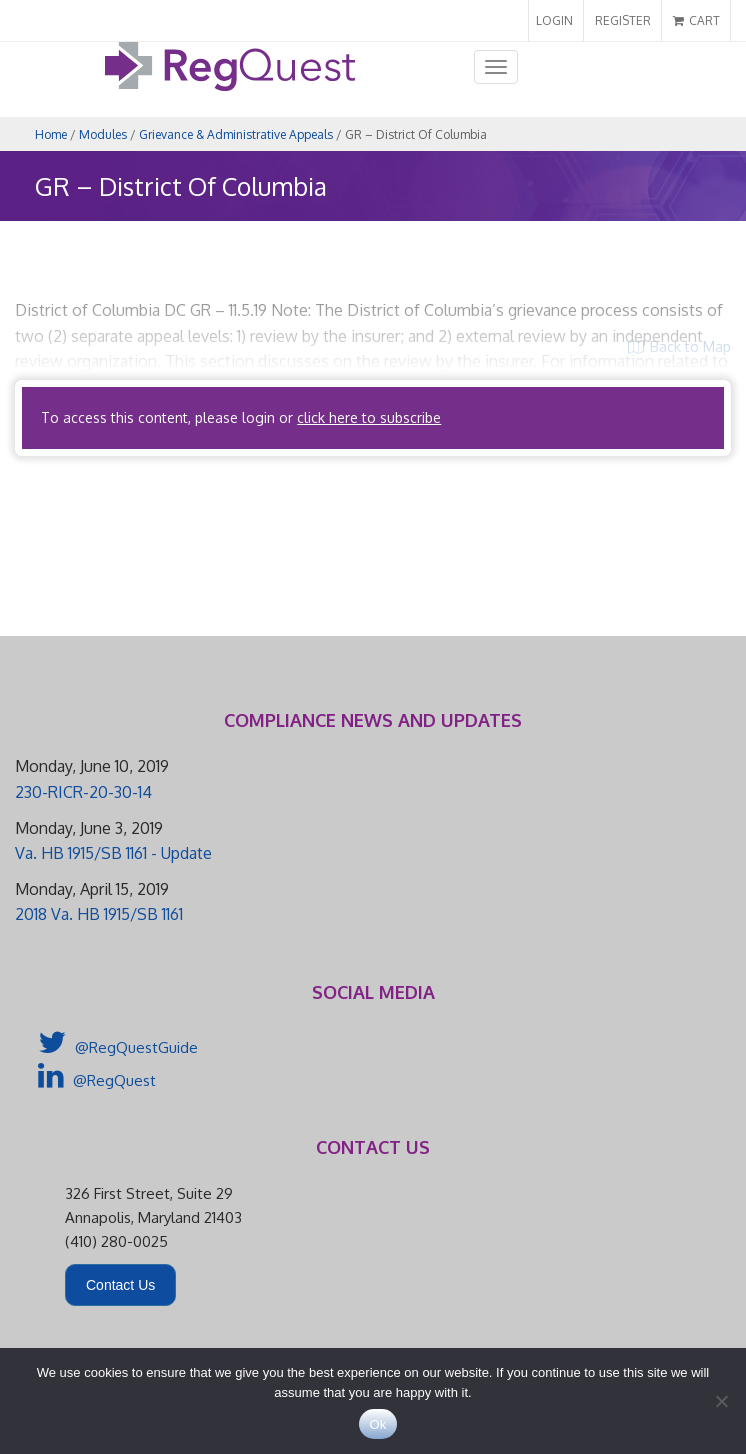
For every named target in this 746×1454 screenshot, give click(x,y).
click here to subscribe (369, 417)
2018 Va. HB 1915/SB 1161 (99, 914)
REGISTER (623, 20)
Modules (103, 134)
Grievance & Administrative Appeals (236, 134)
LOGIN (554, 20)
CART (696, 20)
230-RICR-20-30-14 (83, 792)
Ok (377, 1424)
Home (51, 134)
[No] (721, 1401)
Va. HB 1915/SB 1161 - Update (113, 853)
